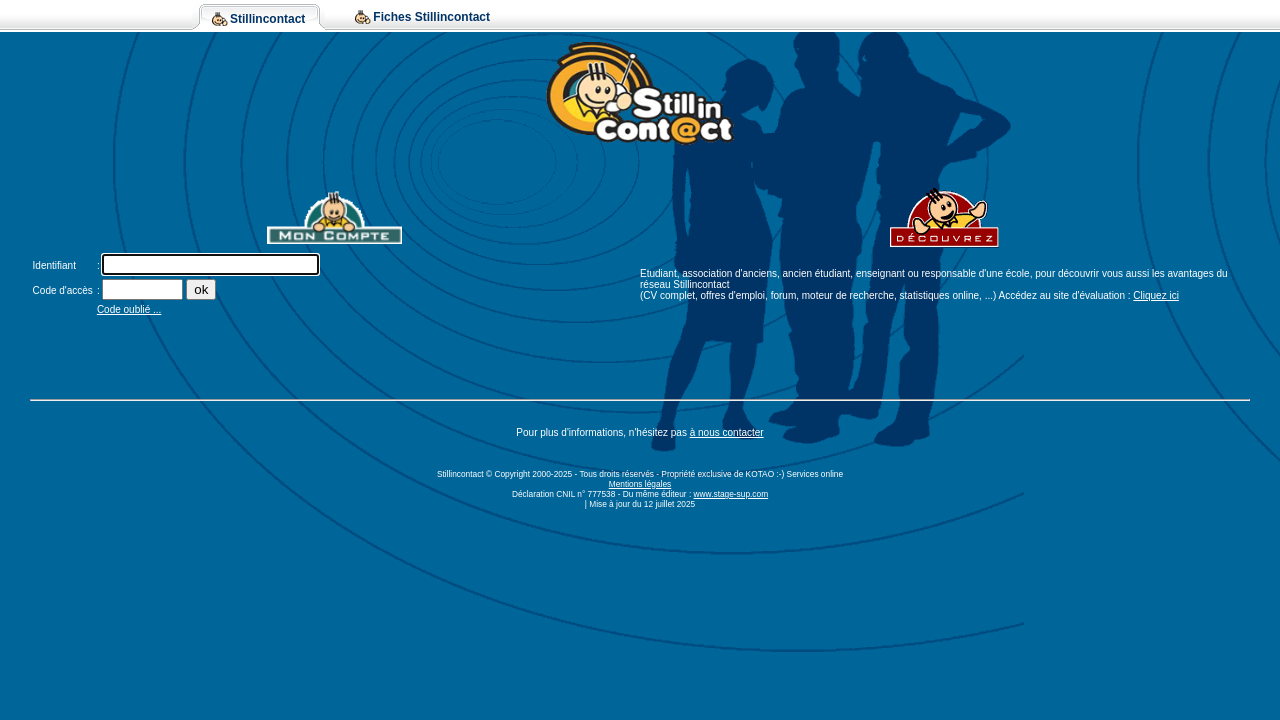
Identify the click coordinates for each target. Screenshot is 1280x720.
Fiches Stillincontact (431, 17)
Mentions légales (640, 484)
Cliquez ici (1156, 295)
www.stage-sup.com (731, 494)
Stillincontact (267, 19)
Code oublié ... (129, 309)
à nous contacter (727, 432)
